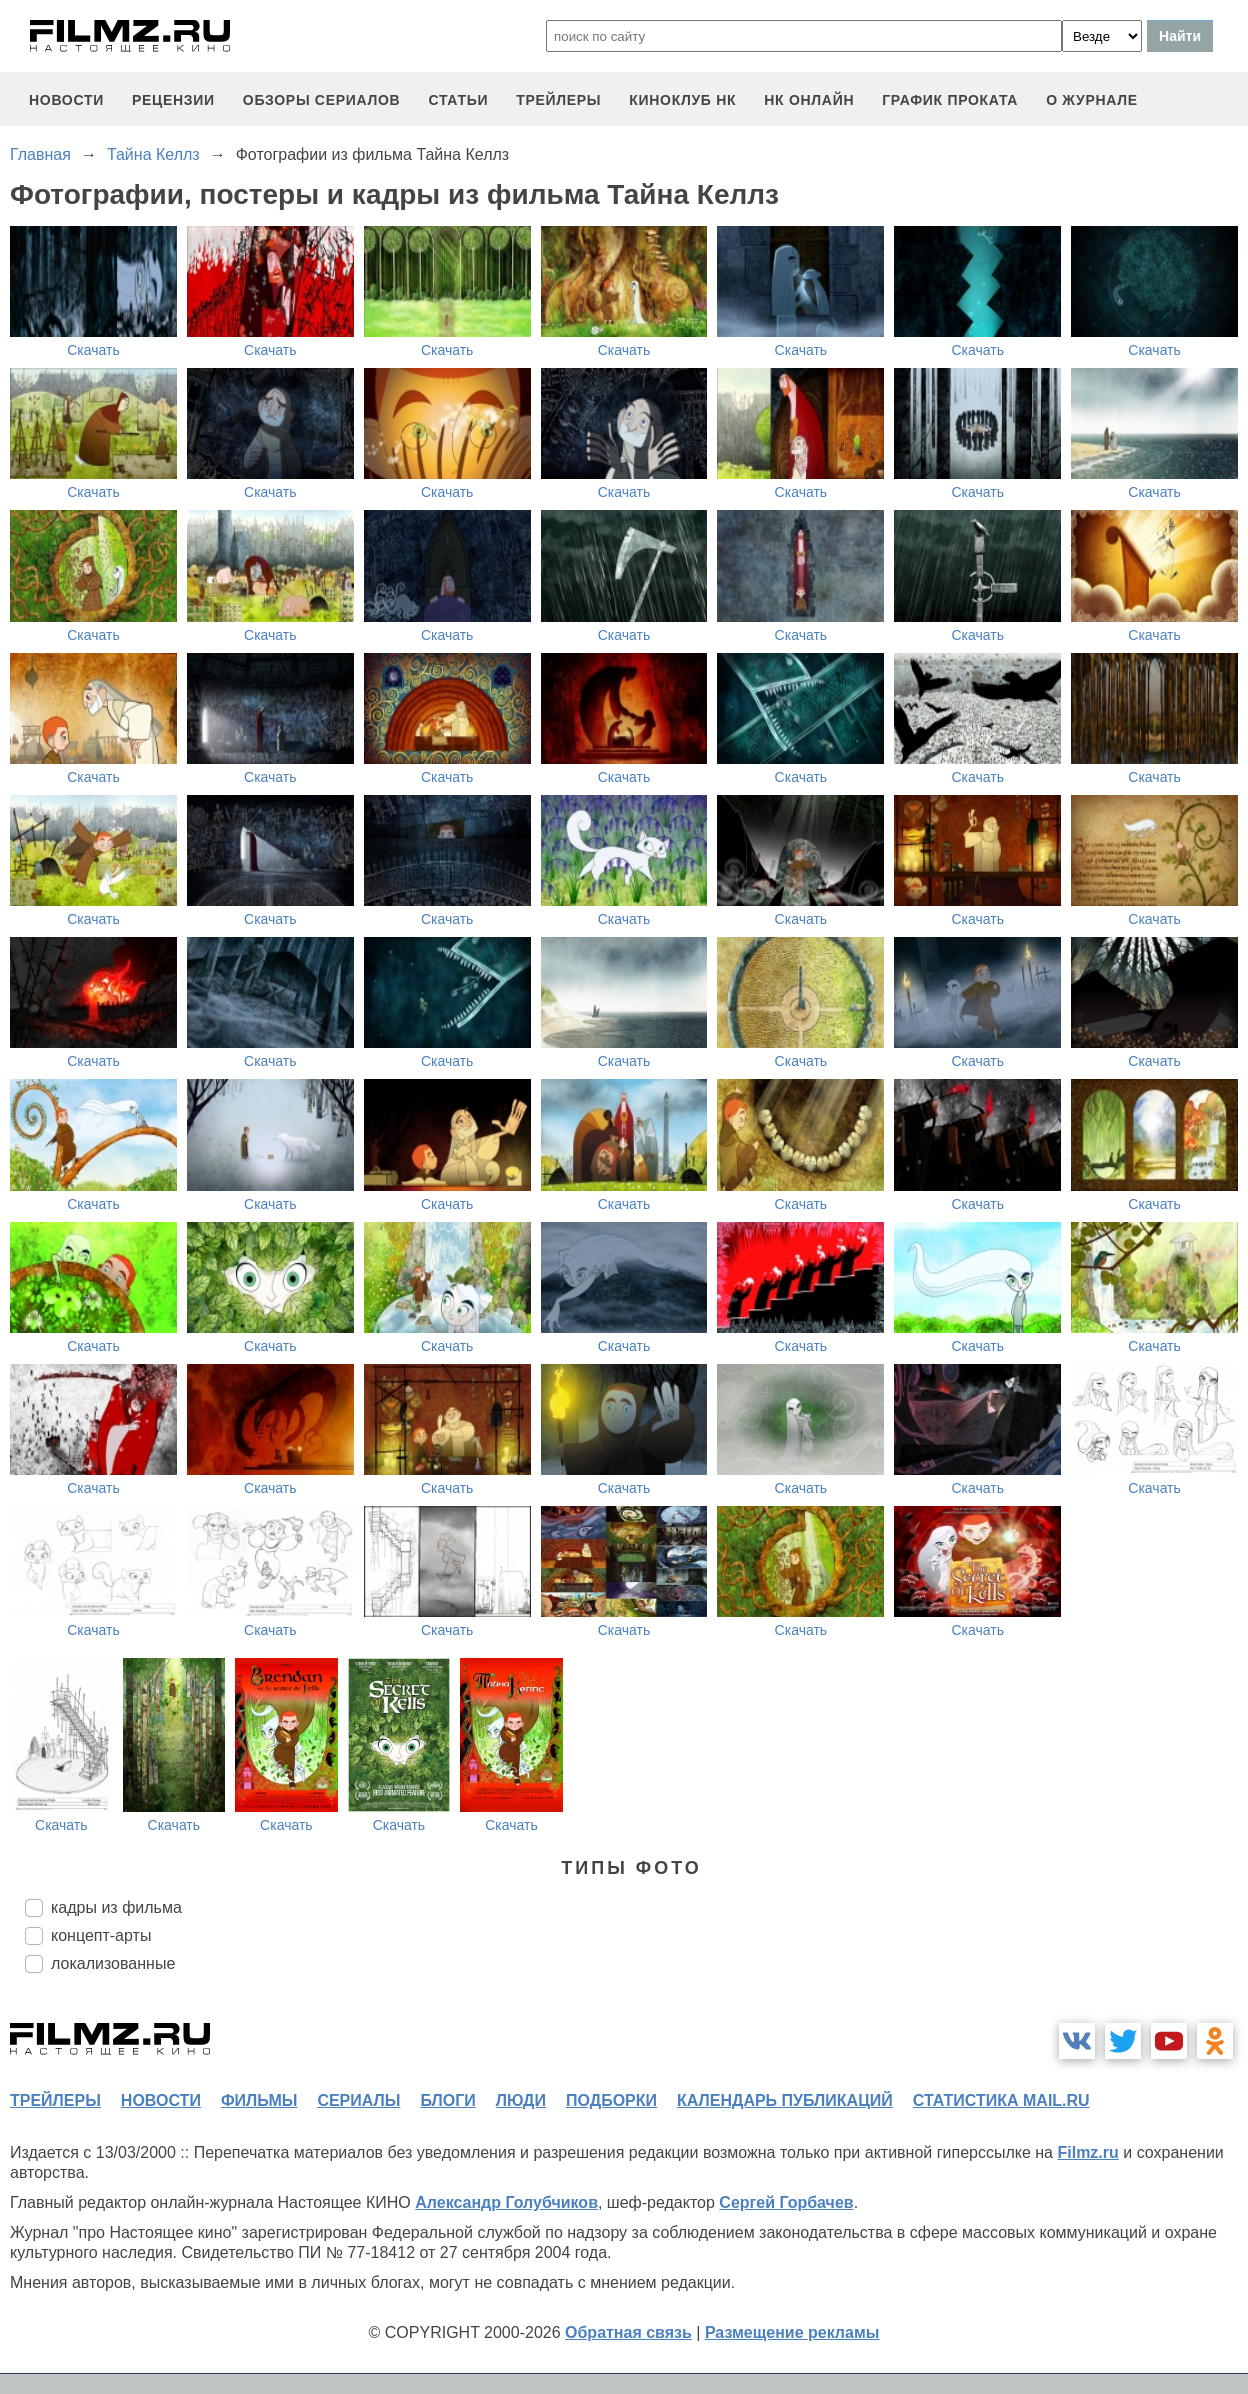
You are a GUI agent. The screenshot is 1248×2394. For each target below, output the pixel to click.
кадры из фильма (116, 1907)
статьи (458, 100)
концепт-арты (101, 1935)
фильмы (259, 2100)
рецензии (173, 100)
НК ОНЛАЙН (809, 100)
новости (66, 100)
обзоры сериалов (322, 100)
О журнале (1092, 100)
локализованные (113, 1963)
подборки (611, 2100)
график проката (950, 100)
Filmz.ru (1087, 2152)
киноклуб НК (682, 100)
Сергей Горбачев (786, 2202)
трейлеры (558, 100)
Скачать (93, 350)
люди (521, 2100)
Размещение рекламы (792, 2332)
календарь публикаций (785, 2100)
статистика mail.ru (1001, 2100)
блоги (447, 2100)
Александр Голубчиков (506, 2202)
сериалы (358, 2100)
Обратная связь (628, 2332)
